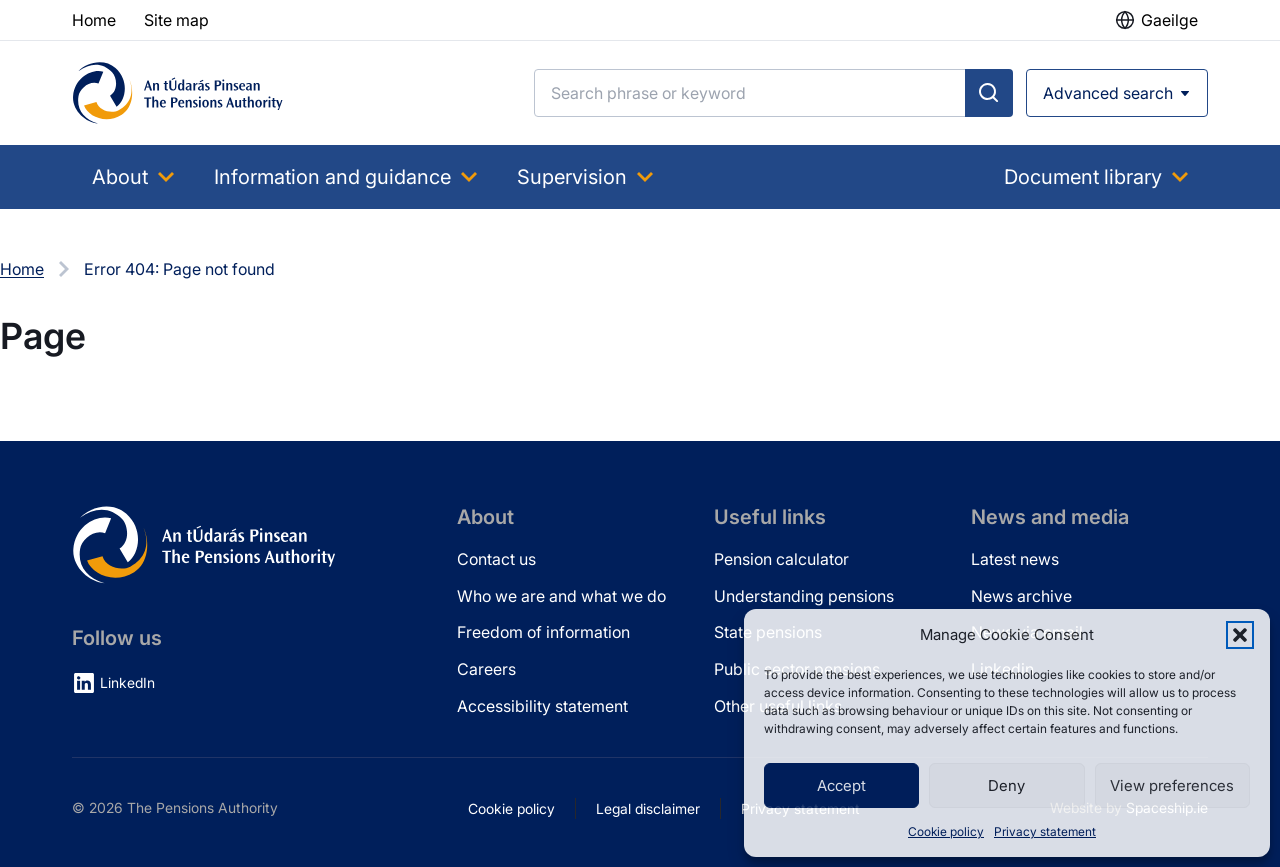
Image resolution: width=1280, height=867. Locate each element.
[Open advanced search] (1117, 93)
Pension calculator (781, 559)
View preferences (1172, 785)
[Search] (750, 93)
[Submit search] (989, 93)
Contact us (496, 559)
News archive (1021, 596)
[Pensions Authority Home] (178, 93)
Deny (1006, 785)
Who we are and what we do (561, 596)
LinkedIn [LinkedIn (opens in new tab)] (127, 682)
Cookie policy (946, 831)
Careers (486, 669)
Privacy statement (1045, 831)
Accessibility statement (542, 706)
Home (22, 269)
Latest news (1015, 559)
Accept (841, 785)
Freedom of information (543, 632)
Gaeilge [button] (1169, 20)
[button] (1240, 635)
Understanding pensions (804, 596)
